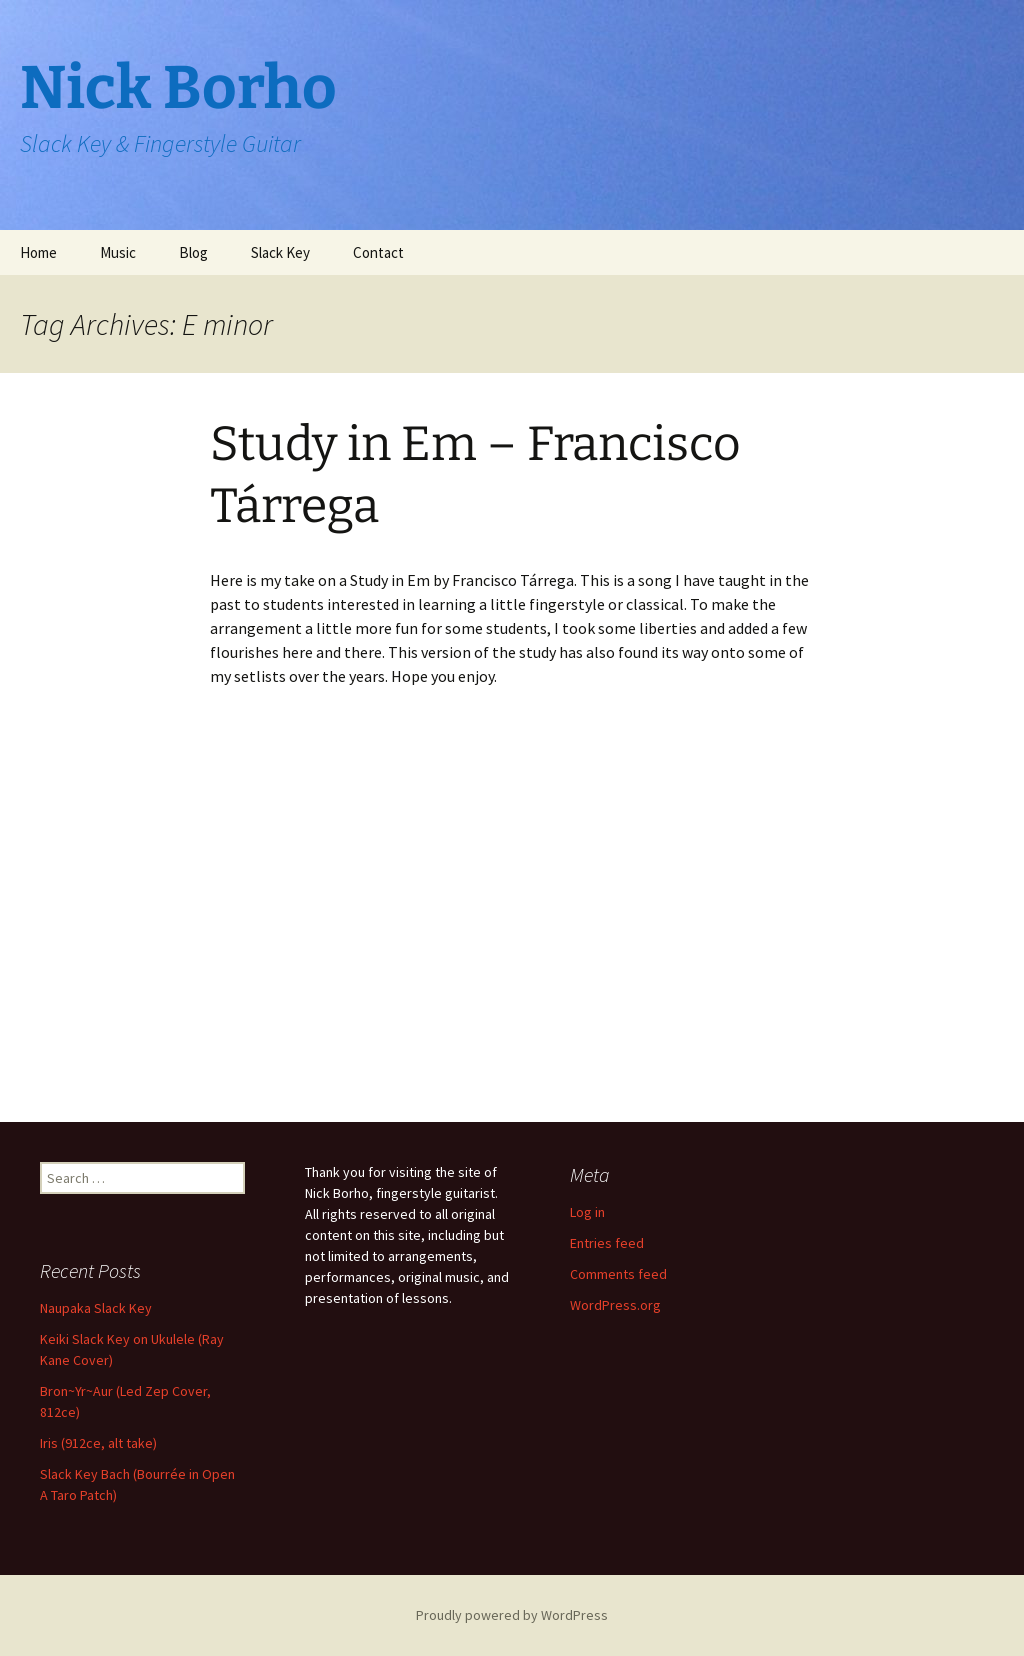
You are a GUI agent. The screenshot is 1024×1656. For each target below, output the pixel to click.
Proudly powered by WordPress (512, 1615)
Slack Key (280, 252)
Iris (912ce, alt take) (98, 1443)
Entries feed (607, 1243)
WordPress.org (615, 1305)
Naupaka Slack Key (96, 1308)
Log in (587, 1212)
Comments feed (618, 1274)
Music (118, 252)
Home (38, 252)
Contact (378, 252)
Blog (193, 252)
